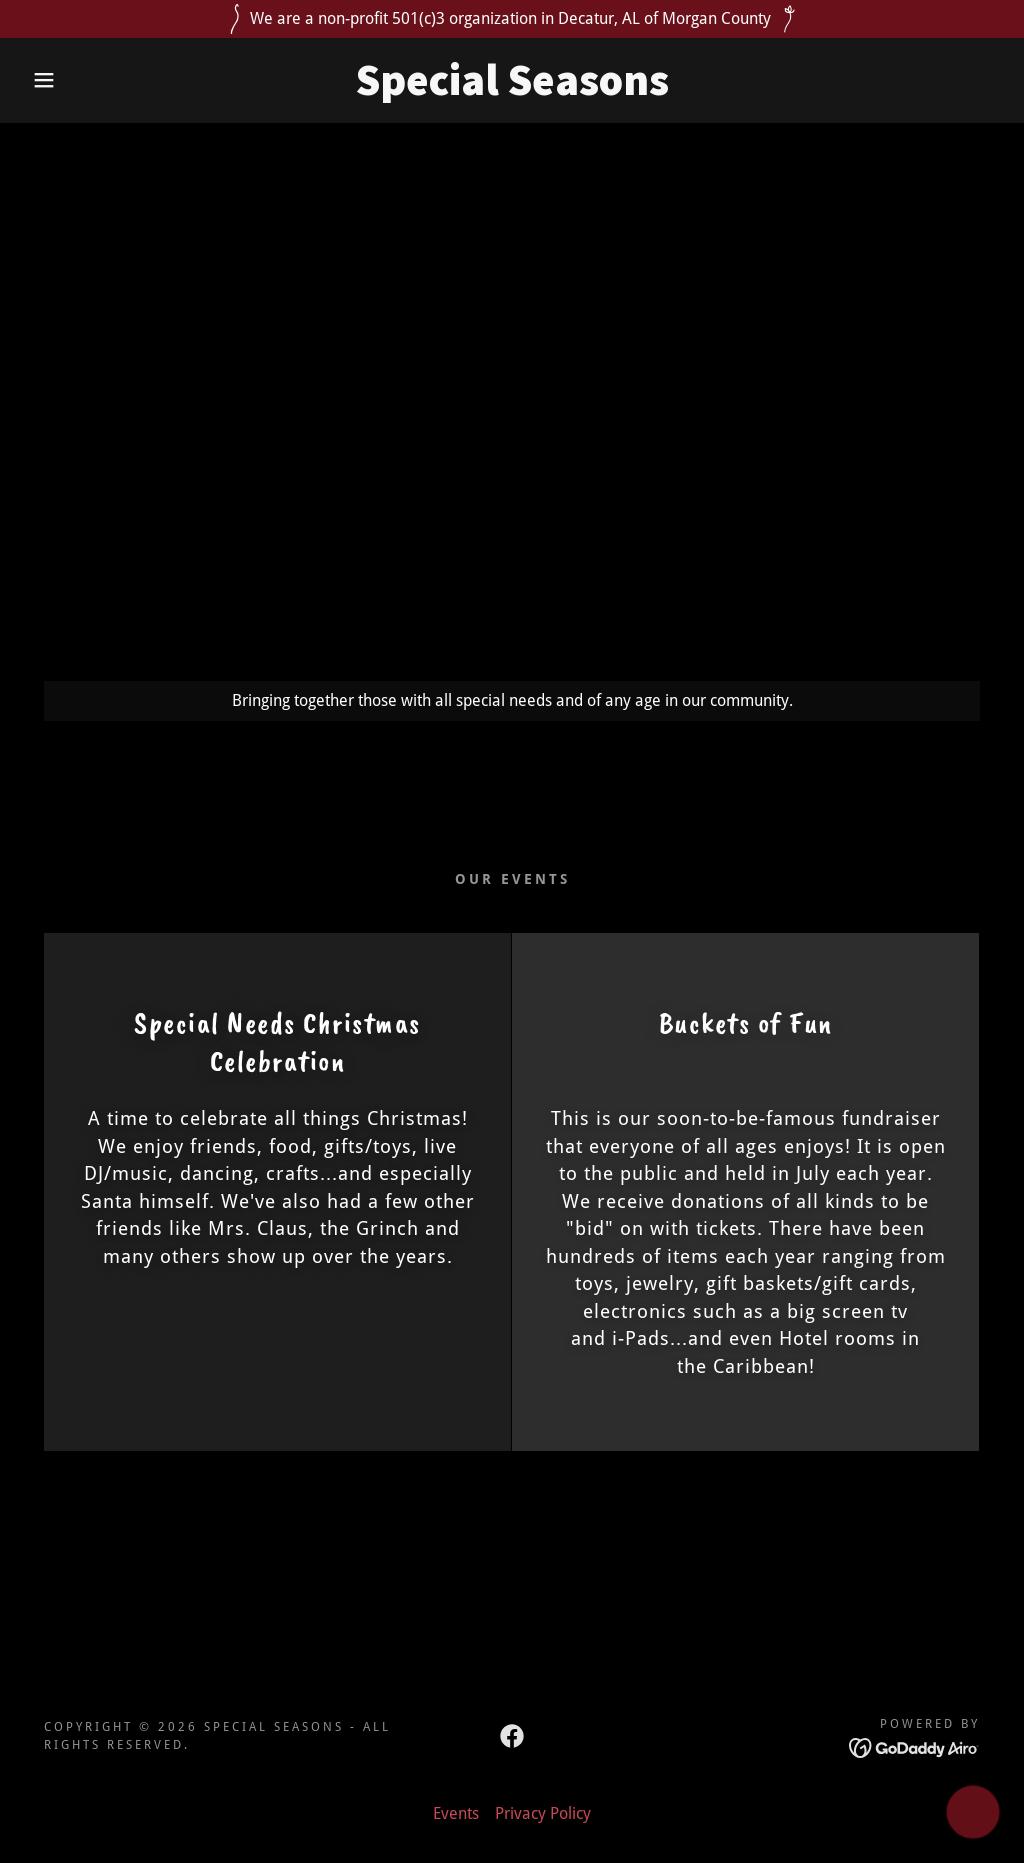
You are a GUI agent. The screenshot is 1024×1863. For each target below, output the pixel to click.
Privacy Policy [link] (543, 1813)
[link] (511, 89)
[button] (51, 80)
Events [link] (456, 1813)
